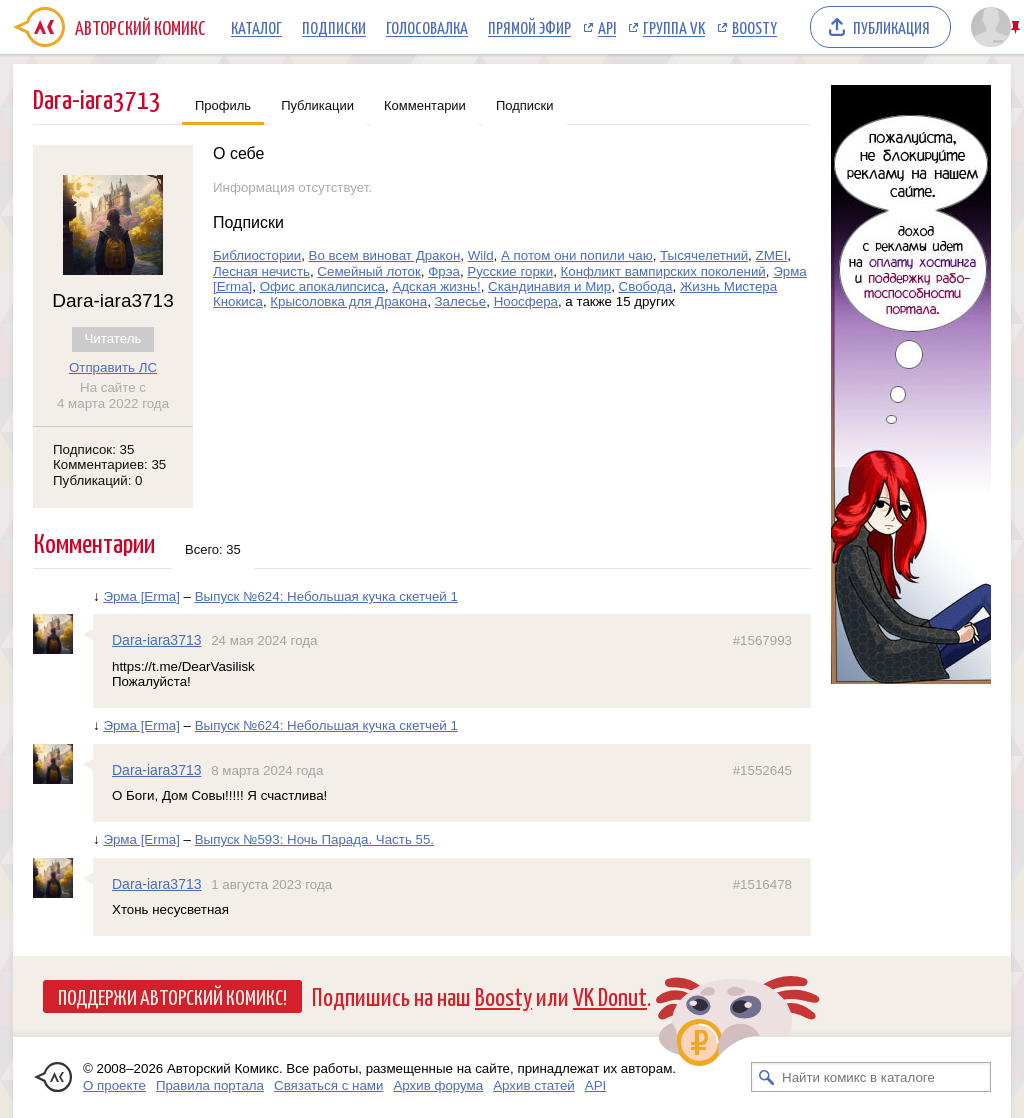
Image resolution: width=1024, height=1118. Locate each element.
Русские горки (510, 271)
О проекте (114, 1085)
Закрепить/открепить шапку (1017, 27)
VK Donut (610, 995)
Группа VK (674, 27)
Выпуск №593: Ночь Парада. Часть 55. (314, 839)
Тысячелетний (704, 255)
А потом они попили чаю (577, 255)
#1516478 (762, 884)
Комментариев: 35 (109, 464)
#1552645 (762, 770)
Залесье (461, 301)
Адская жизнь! (436, 286)
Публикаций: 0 (98, 480)
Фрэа (444, 271)
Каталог (256, 27)
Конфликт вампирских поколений (663, 271)
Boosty (754, 27)
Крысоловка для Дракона (348, 301)
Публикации (317, 105)
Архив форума (438, 1085)
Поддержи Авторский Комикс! (172, 996)
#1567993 (762, 640)
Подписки (334, 27)
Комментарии (425, 105)
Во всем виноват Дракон (385, 255)
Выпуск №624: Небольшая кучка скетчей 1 (326, 596)
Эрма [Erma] (141, 596)
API (607, 27)
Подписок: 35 (93, 449)
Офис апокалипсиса (322, 286)
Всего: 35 (213, 549)
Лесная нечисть (261, 271)
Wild (481, 255)
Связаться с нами (328, 1085)
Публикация (891, 27)
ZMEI (772, 255)
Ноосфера (526, 301)
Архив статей (534, 1085)
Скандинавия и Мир (549, 286)
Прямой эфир (529, 27)
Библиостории (257, 255)
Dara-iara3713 (157, 640)
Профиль (223, 105)
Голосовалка (427, 27)
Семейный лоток (368, 271)
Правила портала (210, 1085)
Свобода (646, 286)
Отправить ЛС (113, 367)
